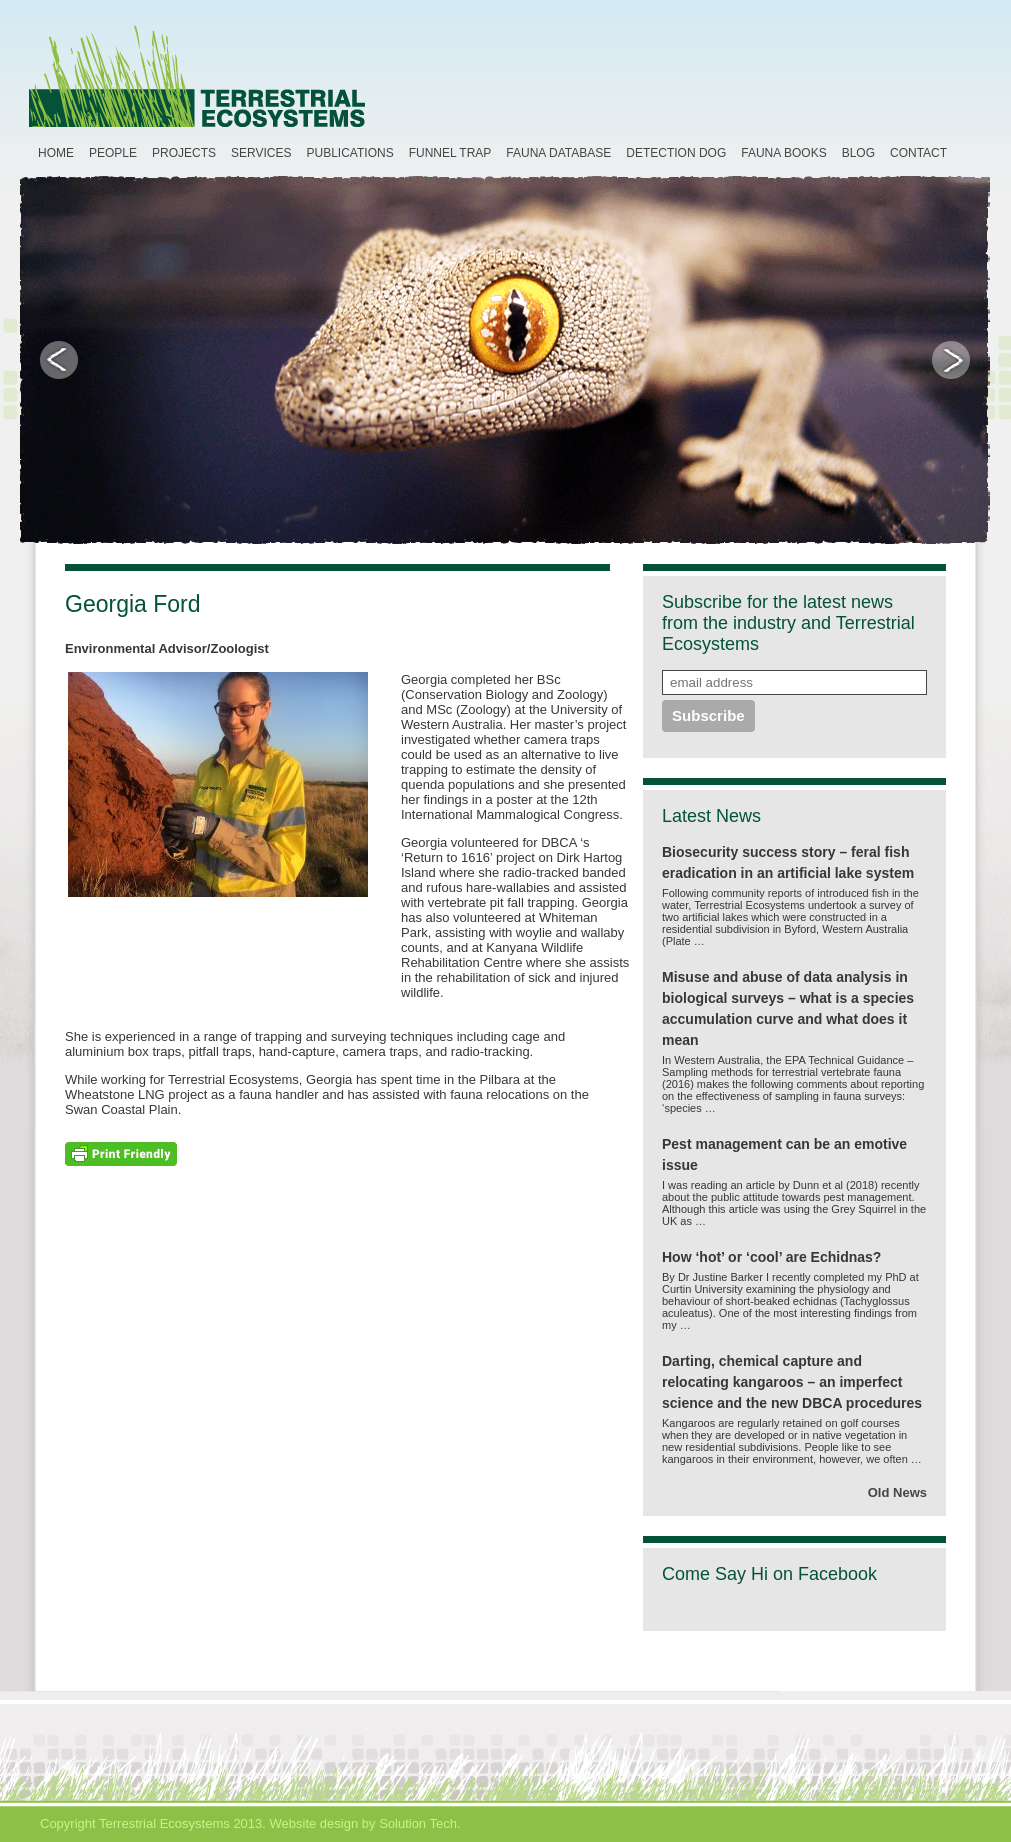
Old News (897, 1492)
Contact (918, 153)
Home (56, 153)
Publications (350, 153)
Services (261, 153)
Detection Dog (676, 153)
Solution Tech (418, 1823)
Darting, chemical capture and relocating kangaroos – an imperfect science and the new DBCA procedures (792, 1382)
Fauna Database (558, 153)
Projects (184, 153)
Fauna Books (783, 153)
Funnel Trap (450, 153)
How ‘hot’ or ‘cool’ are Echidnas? (771, 1257)
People (113, 153)
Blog (858, 153)
